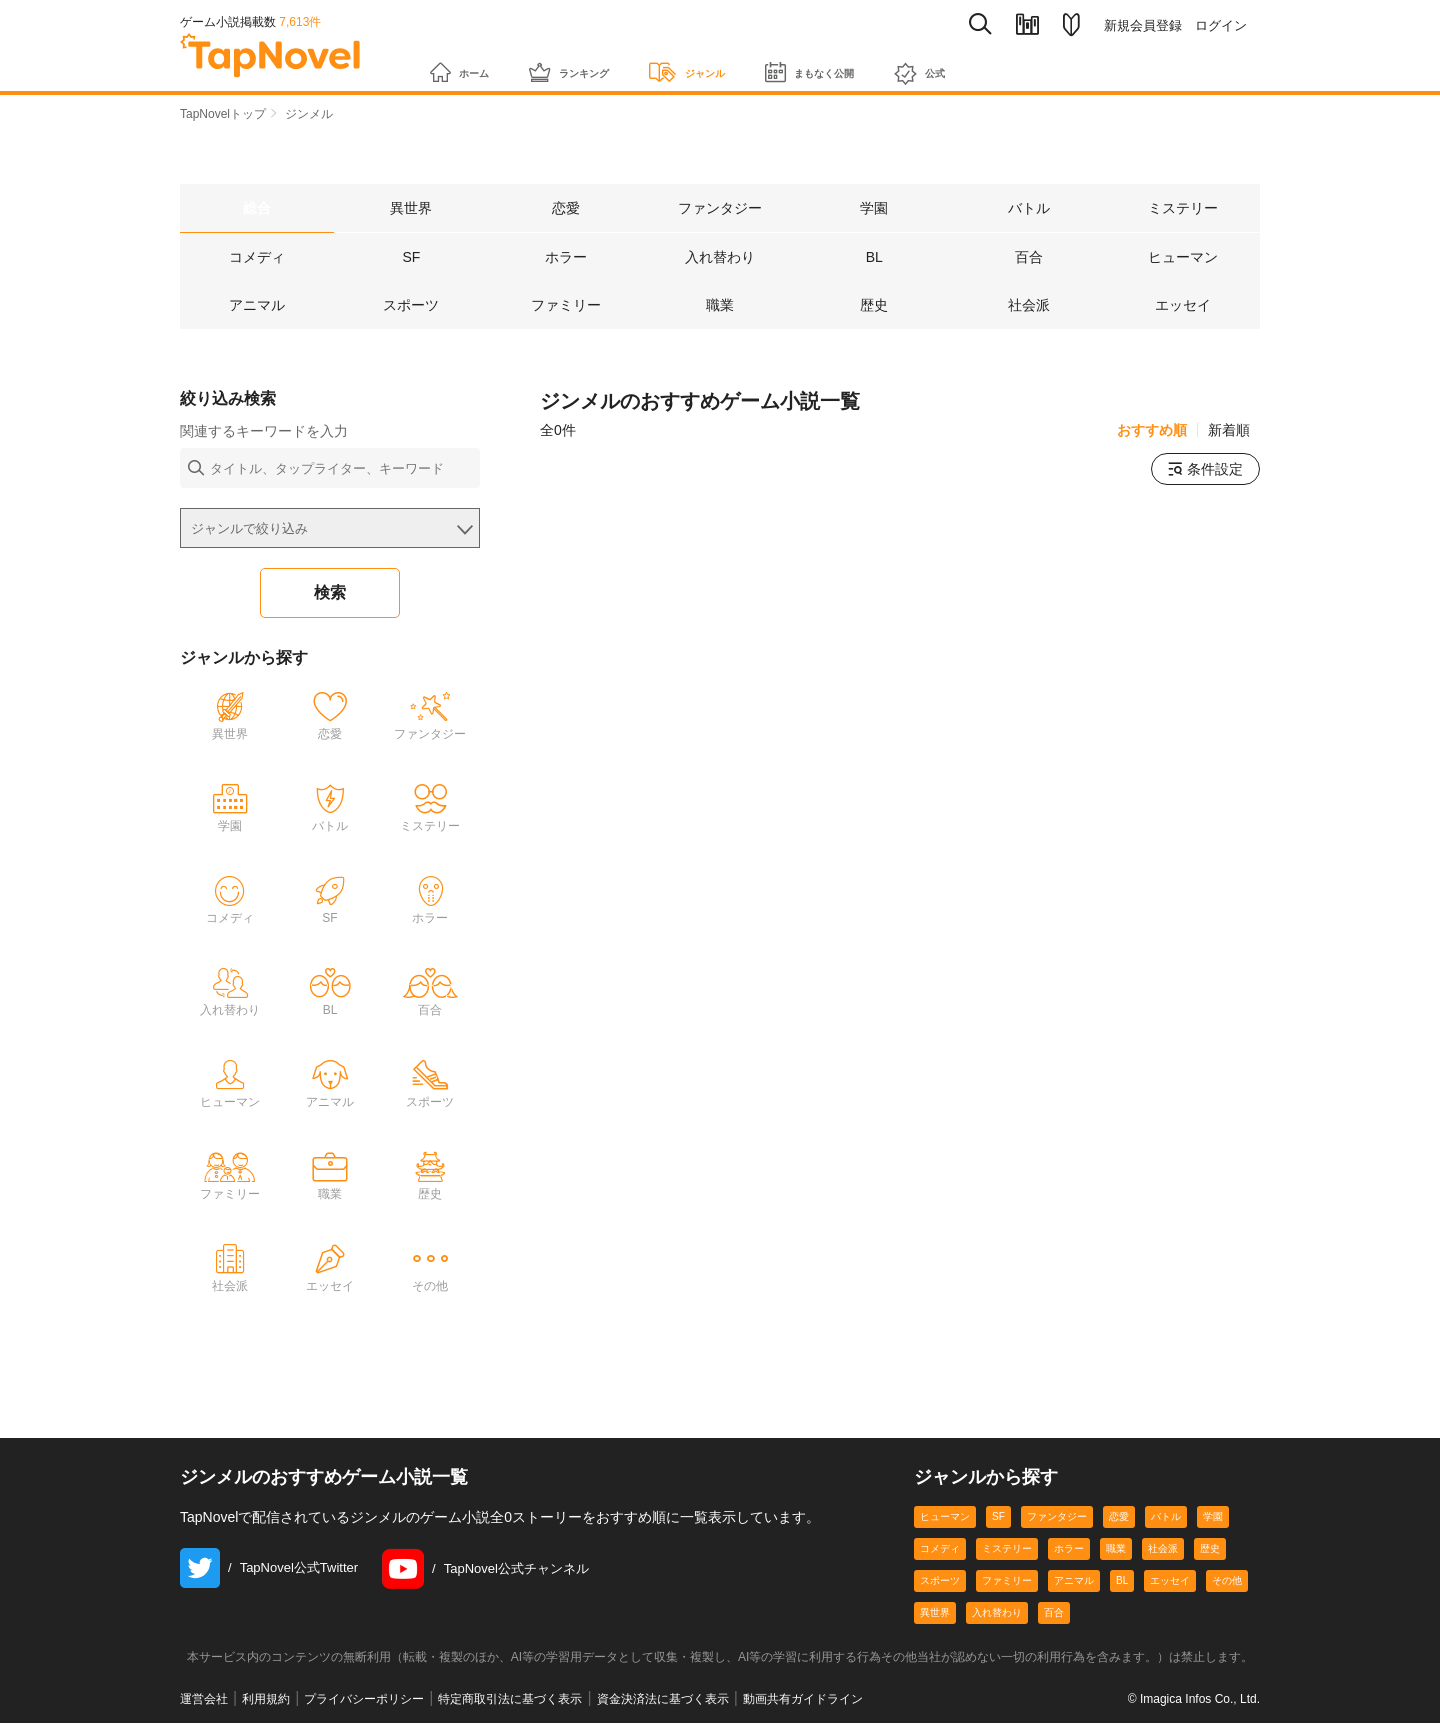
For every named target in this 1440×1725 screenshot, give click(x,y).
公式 (1033, 63)
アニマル (1074, 1582)
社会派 (1163, 1550)
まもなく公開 (899, 62)
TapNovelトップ (223, 114)
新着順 (1229, 432)
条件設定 (1205, 471)
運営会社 (204, 1701)
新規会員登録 (1143, 25)
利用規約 (266, 1701)
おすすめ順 (1152, 432)
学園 (1213, 1518)
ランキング (602, 62)
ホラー (1069, 1550)
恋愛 (1119, 1518)
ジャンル (747, 62)
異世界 (935, 1614)
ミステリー (1007, 1550)
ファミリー (1007, 1582)
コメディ (940, 1550)
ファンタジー (1057, 1518)
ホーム (468, 62)
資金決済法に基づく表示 (663, 1701)
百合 (1054, 1614)
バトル (1166, 1518)
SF (998, 1518)
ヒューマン (945, 1518)
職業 (1116, 1550)
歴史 (1210, 1550)
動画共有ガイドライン (803, 1701)
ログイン (1221, 25)
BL (1122, 1582)
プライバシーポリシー (364, 1701)
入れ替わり (997, 1614)
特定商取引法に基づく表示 (510, 1701)
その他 (1227, 1582)
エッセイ (1170, 1582)
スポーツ (940, 1582)
